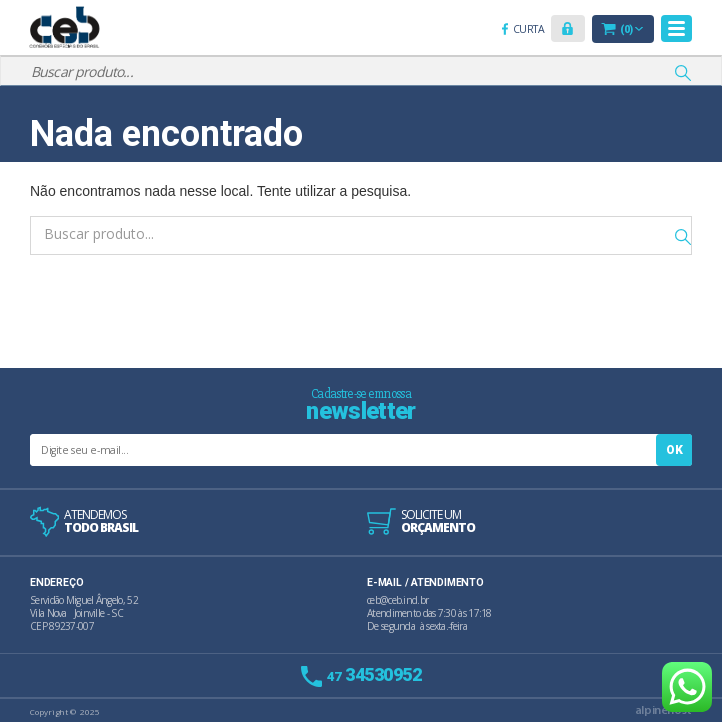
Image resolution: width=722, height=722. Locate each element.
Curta (532, 30)
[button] (568, 28)
